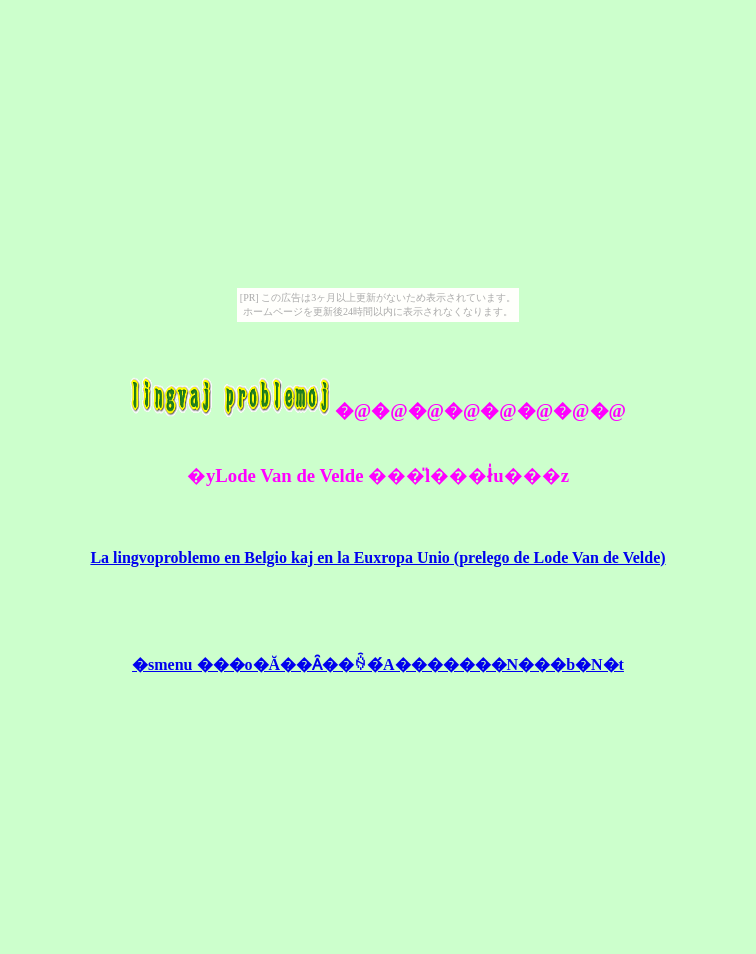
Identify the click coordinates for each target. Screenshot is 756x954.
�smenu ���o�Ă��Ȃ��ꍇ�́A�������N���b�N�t (378, 664)
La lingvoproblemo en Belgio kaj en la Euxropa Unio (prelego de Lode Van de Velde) (377, 557)
